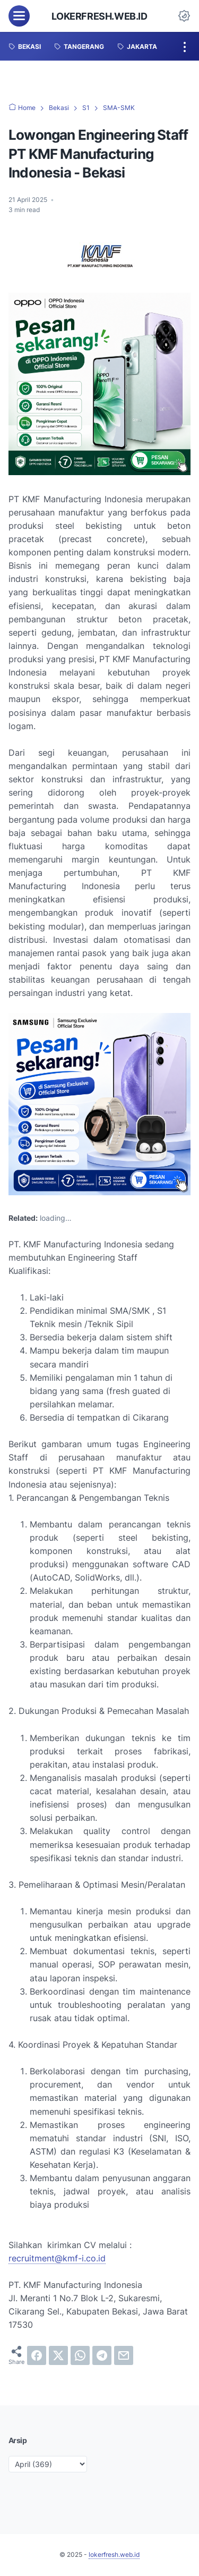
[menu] (19, 16)
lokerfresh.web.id (99, 16)
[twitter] (58, 2355)
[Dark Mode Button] (184, 16)
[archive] (47, 2464)
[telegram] (101, 2355)
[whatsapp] (80, 2355)
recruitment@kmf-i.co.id (57, 2258)
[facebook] (36, 2355)
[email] (123, 2355)
